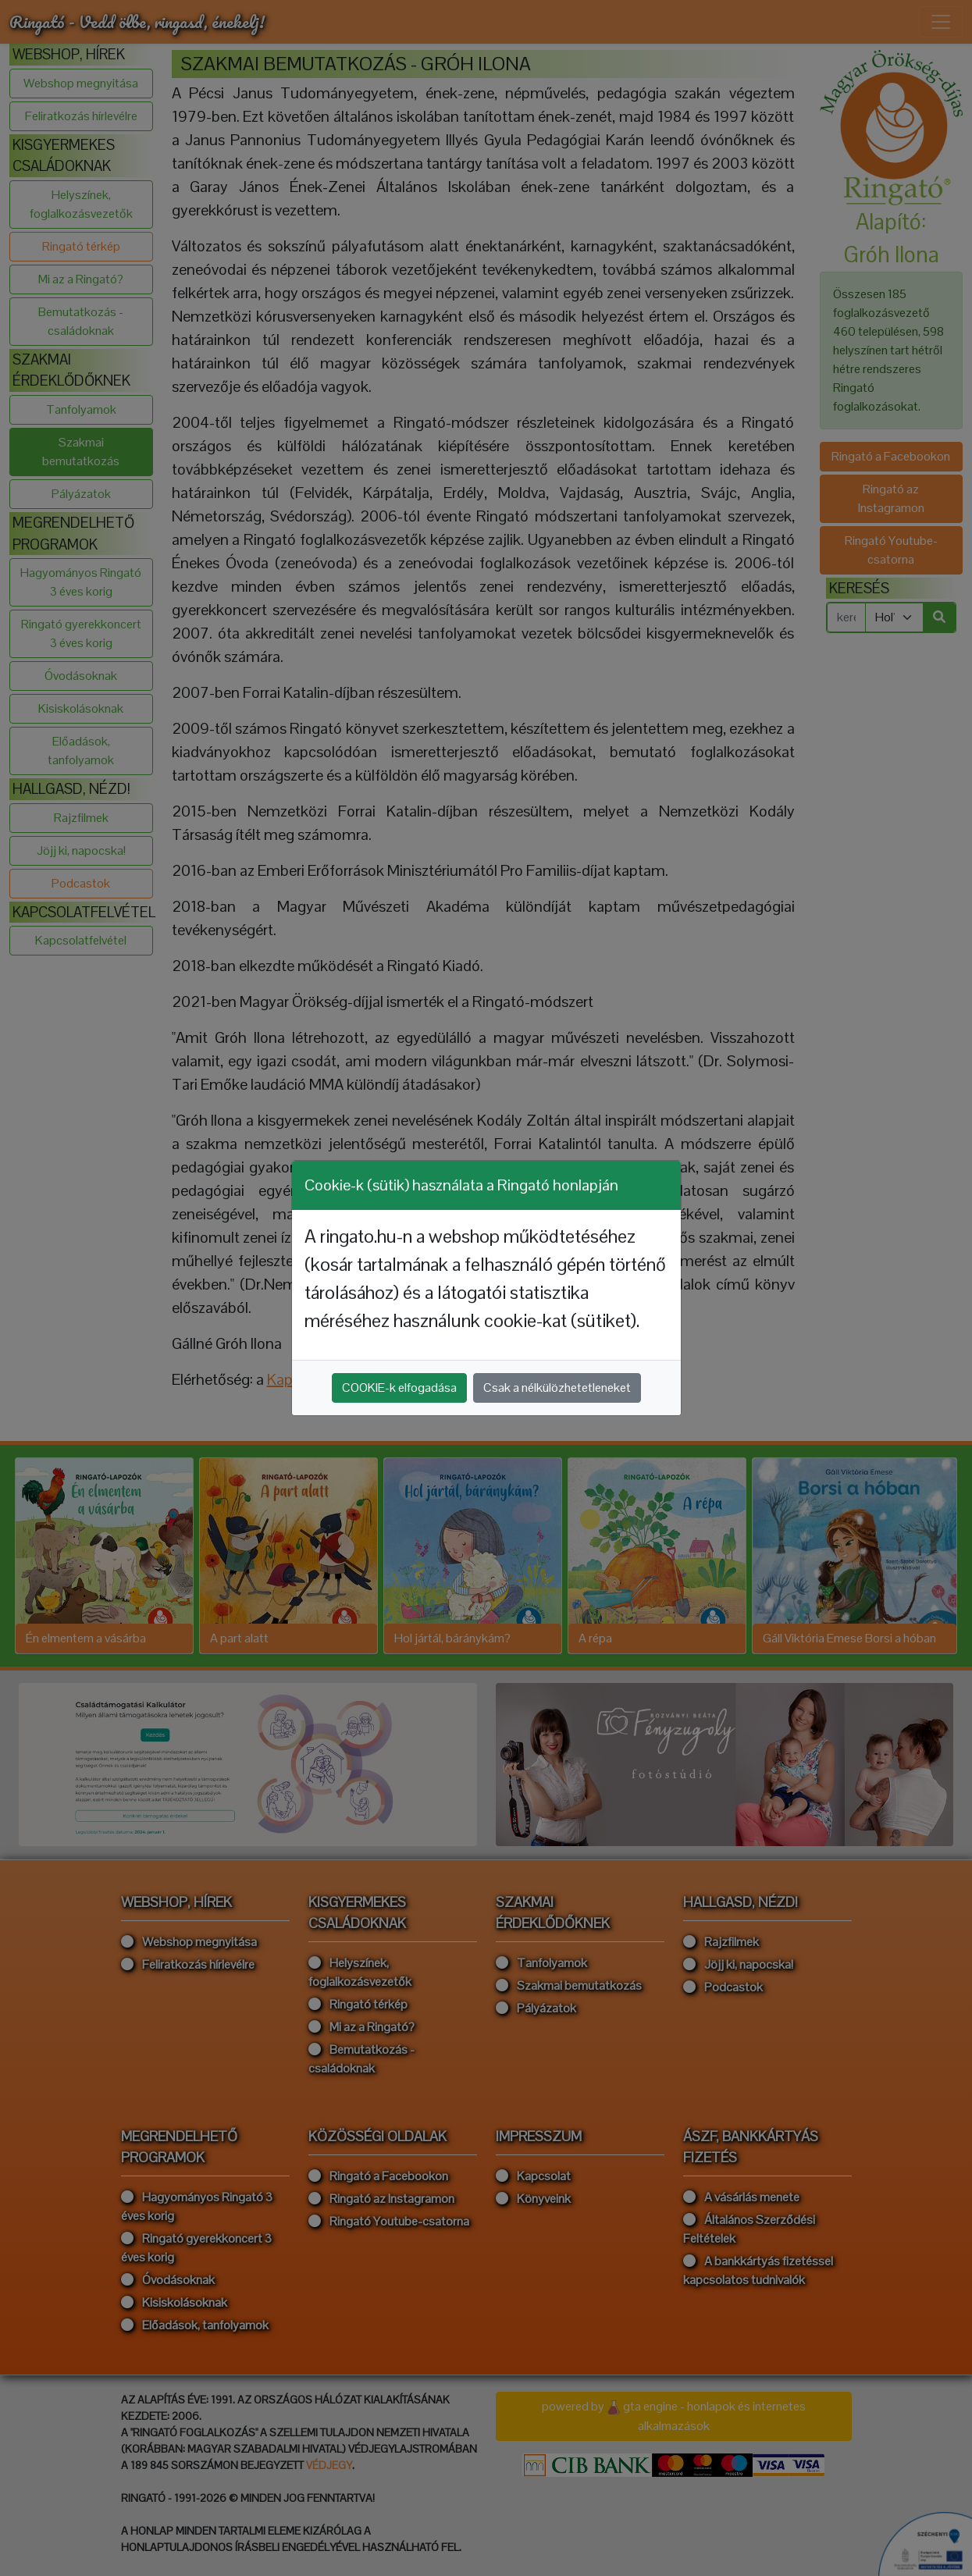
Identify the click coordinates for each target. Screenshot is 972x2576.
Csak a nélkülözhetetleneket (557, 1387)
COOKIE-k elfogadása (399, 1387)
